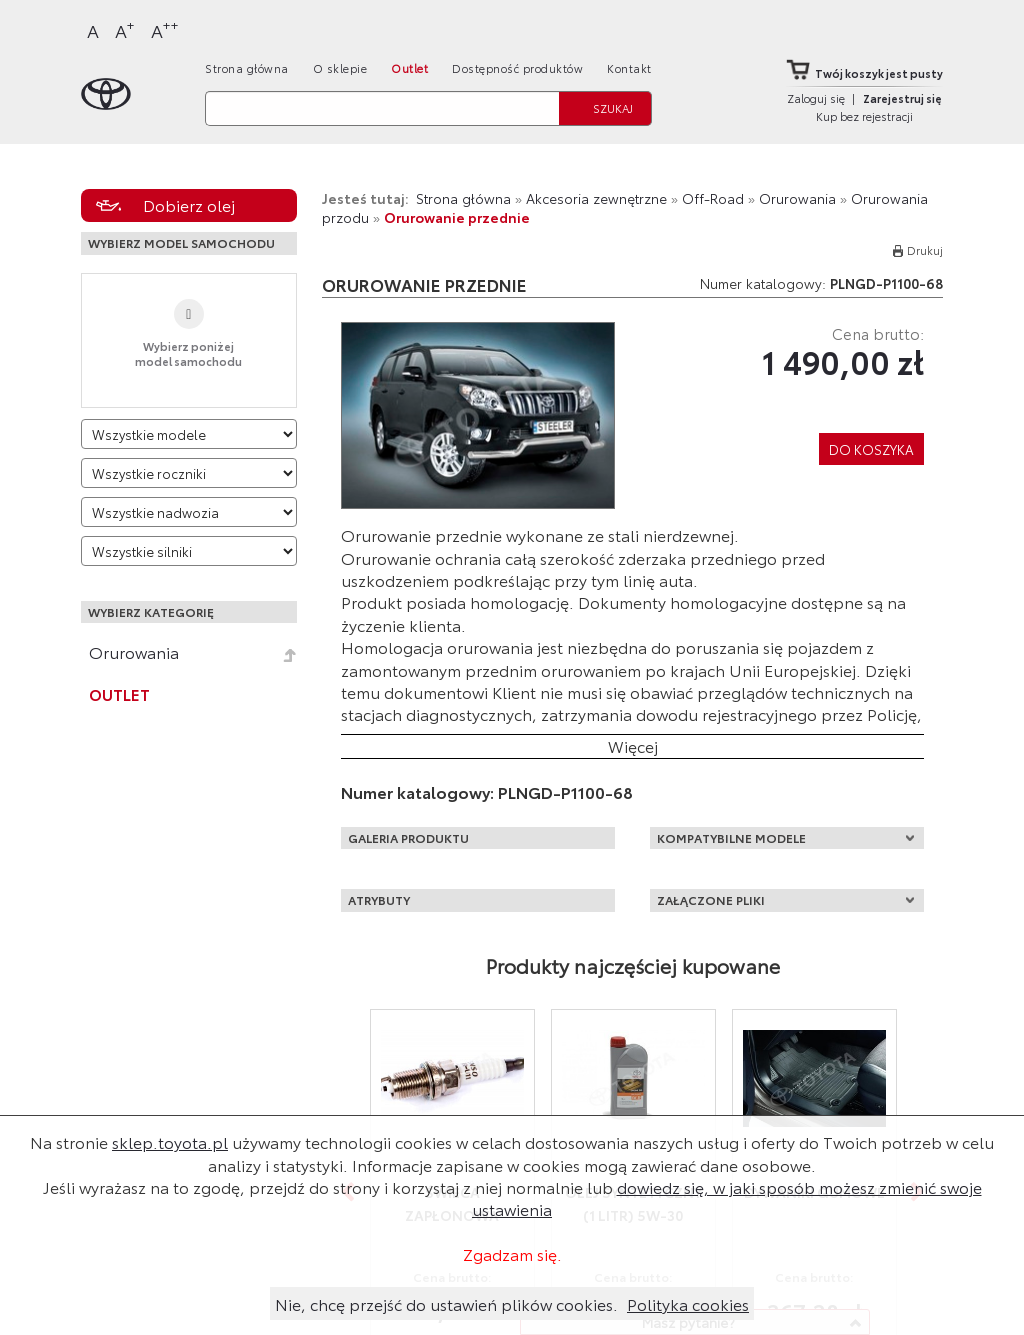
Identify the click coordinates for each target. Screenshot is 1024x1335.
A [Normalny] (93, 30)
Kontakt (629, 68)
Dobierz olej (189, 204)
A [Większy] (125, 29)
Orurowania (134, 652)
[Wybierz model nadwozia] (189, 512)
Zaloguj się (816, 98)
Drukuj (925, 250)
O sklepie (340, 68)
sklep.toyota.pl (170, 1141)
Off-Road (713, 198)
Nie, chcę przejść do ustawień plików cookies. (446, 1303)
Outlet (409, 68)
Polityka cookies (688, 1303)
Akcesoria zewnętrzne (596, 198)
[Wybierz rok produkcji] (189, 473)
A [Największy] (165, 29)
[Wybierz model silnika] (189, 551)
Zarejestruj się (902, 98)
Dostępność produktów (517, 68)
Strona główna (247, 68)
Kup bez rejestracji (864, 116)
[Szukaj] (382, 108)
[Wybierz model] (189, 434)
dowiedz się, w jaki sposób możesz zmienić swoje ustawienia (727, 1197)
